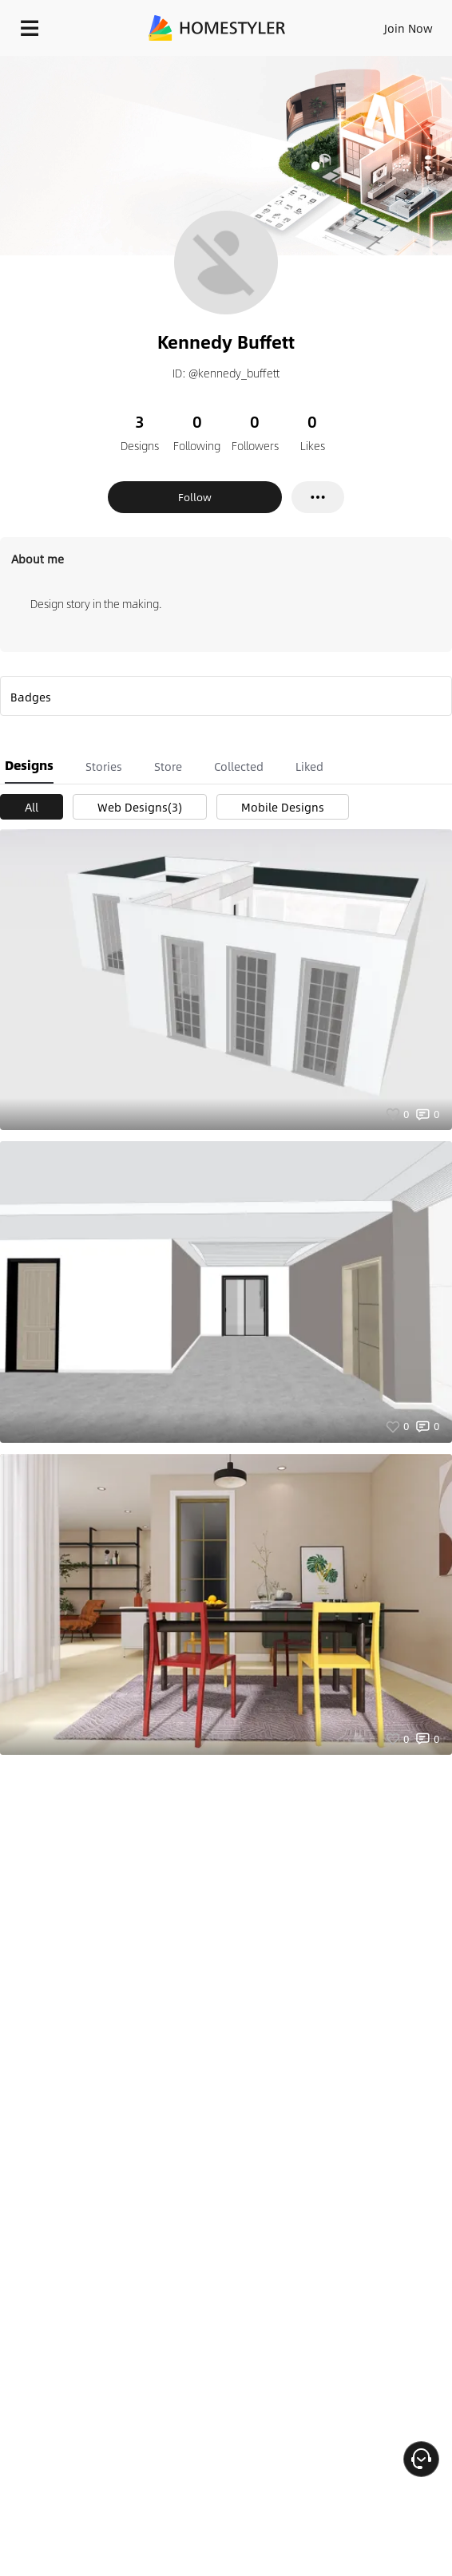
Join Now (408, 28)
